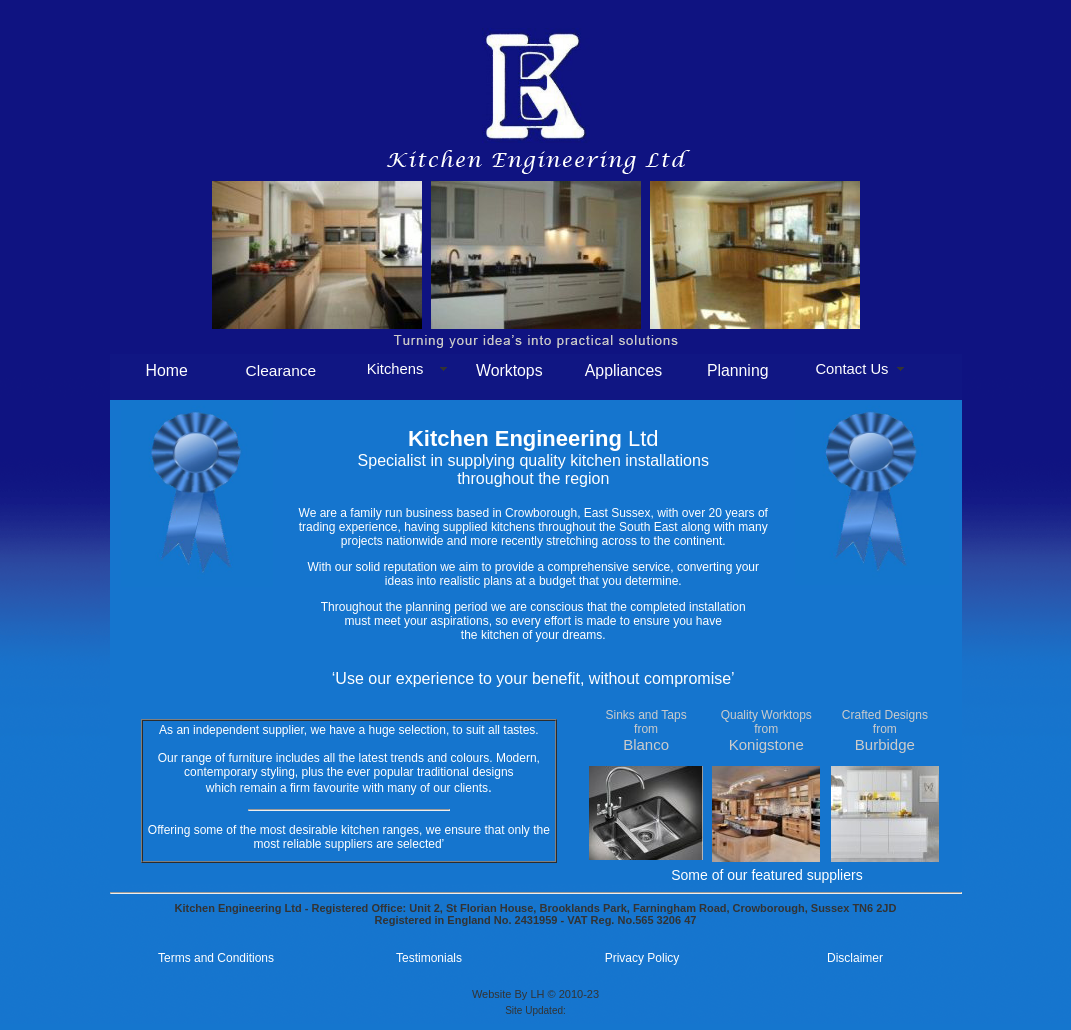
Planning (738, 370)
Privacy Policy (642, 958)
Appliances (623, 370)
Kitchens (395, 369)
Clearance (281, 370)
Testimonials (429, 958)
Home (166, 370)
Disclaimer (855, 958)
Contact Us (851, 369)
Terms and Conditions (216, 958)
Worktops (509, 370)
